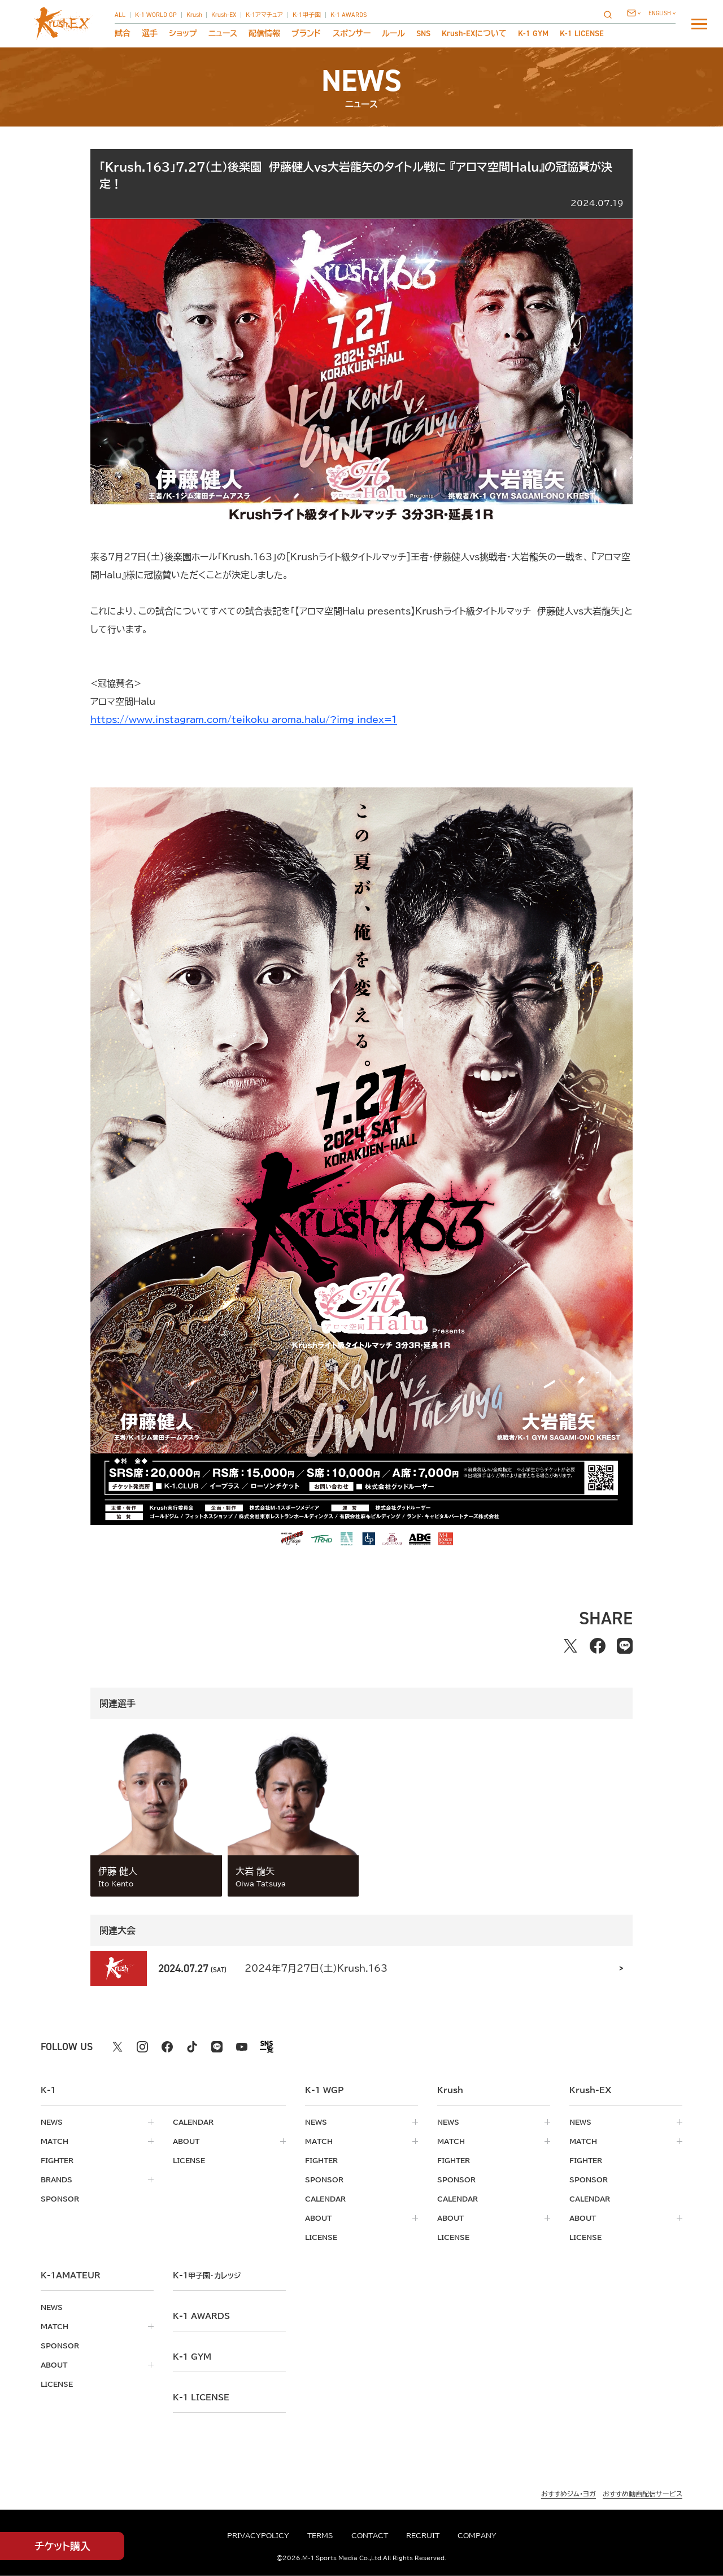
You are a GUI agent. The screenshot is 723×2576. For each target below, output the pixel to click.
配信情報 (264, 33)
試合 (122, 33)
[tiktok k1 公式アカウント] (192, 2047)
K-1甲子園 (307, 15)
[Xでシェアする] (570, 1645)
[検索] (611, 14)
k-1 (207, 2275)
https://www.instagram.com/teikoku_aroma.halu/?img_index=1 (243, 719)
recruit (422, 2535)
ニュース (222, 33)
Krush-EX (223, 15)
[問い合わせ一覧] (634, 13)
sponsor (60, 2198)
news (52, 2122)
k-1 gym (192, 2357)
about (186, 2141)
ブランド (306, 33)
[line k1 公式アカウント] (217, 2047)
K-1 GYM (533, 33)
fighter (57, 2160)
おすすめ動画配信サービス (642, 2493)
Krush (194, 15)
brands (56, 2179)
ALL (120, 15)
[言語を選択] (662, 13)
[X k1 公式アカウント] (117, 2047)
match (54, 2141)
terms (320, 2535)
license (189, 2160)
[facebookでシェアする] (597, 1645)
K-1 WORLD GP (156, 15)
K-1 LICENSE (582, 33)
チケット (62, 2546)
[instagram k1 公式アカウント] (142, 2047)
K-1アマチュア (264, 15)
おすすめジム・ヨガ (568, 2493)
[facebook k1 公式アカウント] (167, 2047)
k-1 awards (201, 2316)
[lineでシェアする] (624, 1645)
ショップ (183, 33)
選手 (150, 33)
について (474, 33)
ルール (393, 33)
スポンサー (352, 33)
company (477, 2535)
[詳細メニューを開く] (699, 23)
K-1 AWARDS (348, 15)
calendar (193, 2122)
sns (423, 33)
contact (369, 2535)
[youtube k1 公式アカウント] (242, 2047)
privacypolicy (258, 2535)
